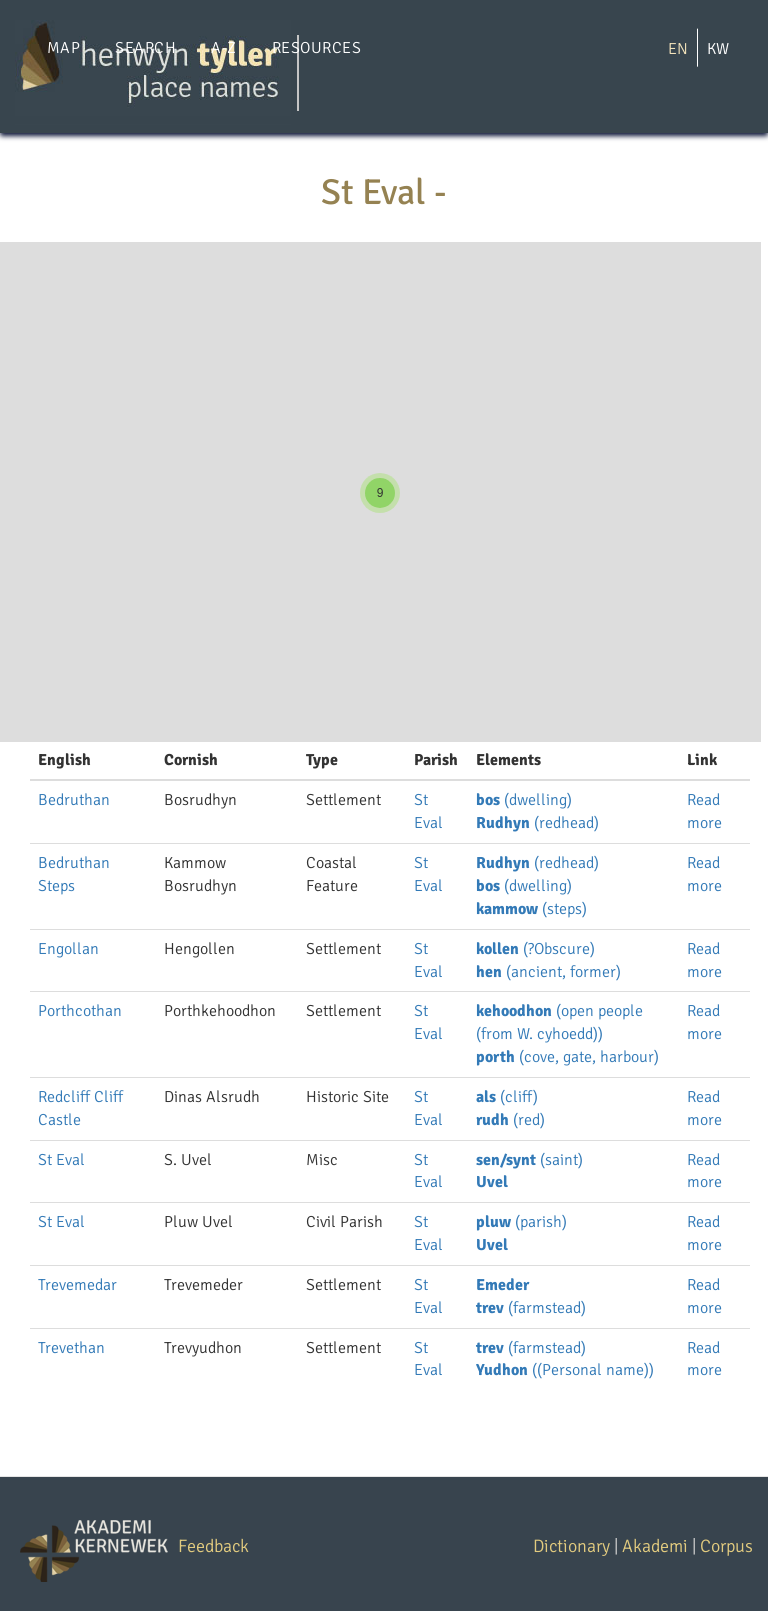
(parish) (521, 1222)
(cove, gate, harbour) (567, 1057)
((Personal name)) (565, 1370)
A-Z (223, 48)
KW (718, 49)
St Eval (61, 1160)
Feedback (213, 1546)
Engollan (68, 949)
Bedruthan (74, 800)
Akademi (655, 1546)
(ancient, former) (548, 972)
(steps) (531, 909)
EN (678, 49)
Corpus (726, 1546)
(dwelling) (524, 800)
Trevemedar (77, 1285)
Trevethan (71, 1348)
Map (63, 48)
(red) (510, 1120)
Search (145, 48)
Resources (316, 48)
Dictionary (571, 1546)
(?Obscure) (535, 949)
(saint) (529, 1160)
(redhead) (537, 823)
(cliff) (507, 1097)
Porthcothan (80, 1011)
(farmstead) (531, 1308)
